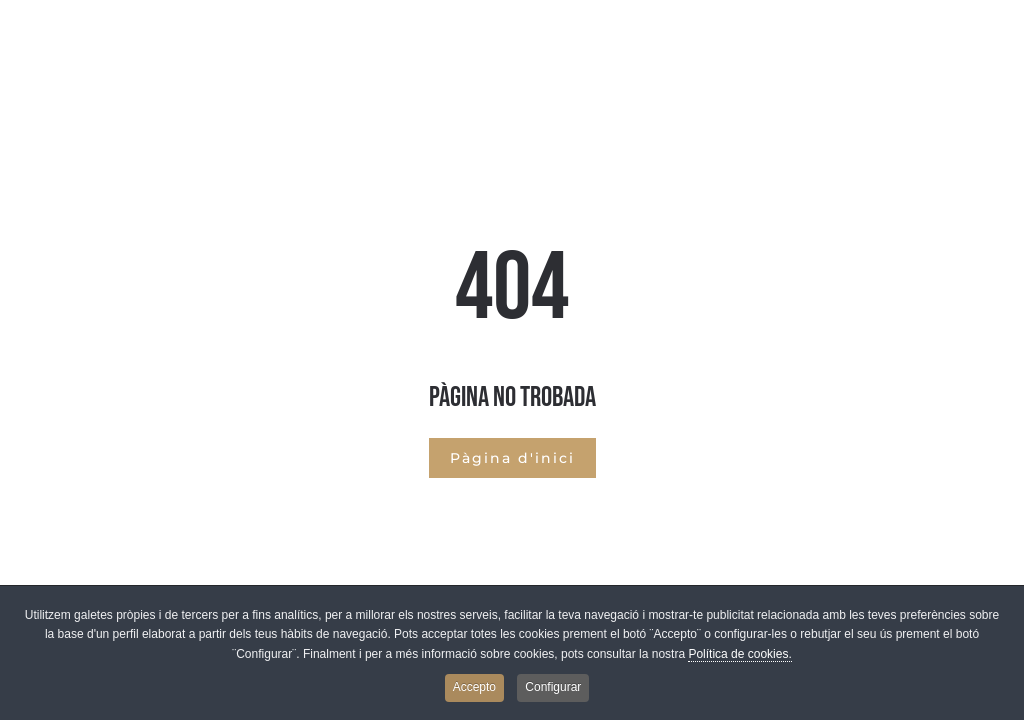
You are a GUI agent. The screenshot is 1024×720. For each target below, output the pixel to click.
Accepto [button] (474, 692)
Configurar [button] (553, 692)
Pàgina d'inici (512, 458)
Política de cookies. (739, 658)
